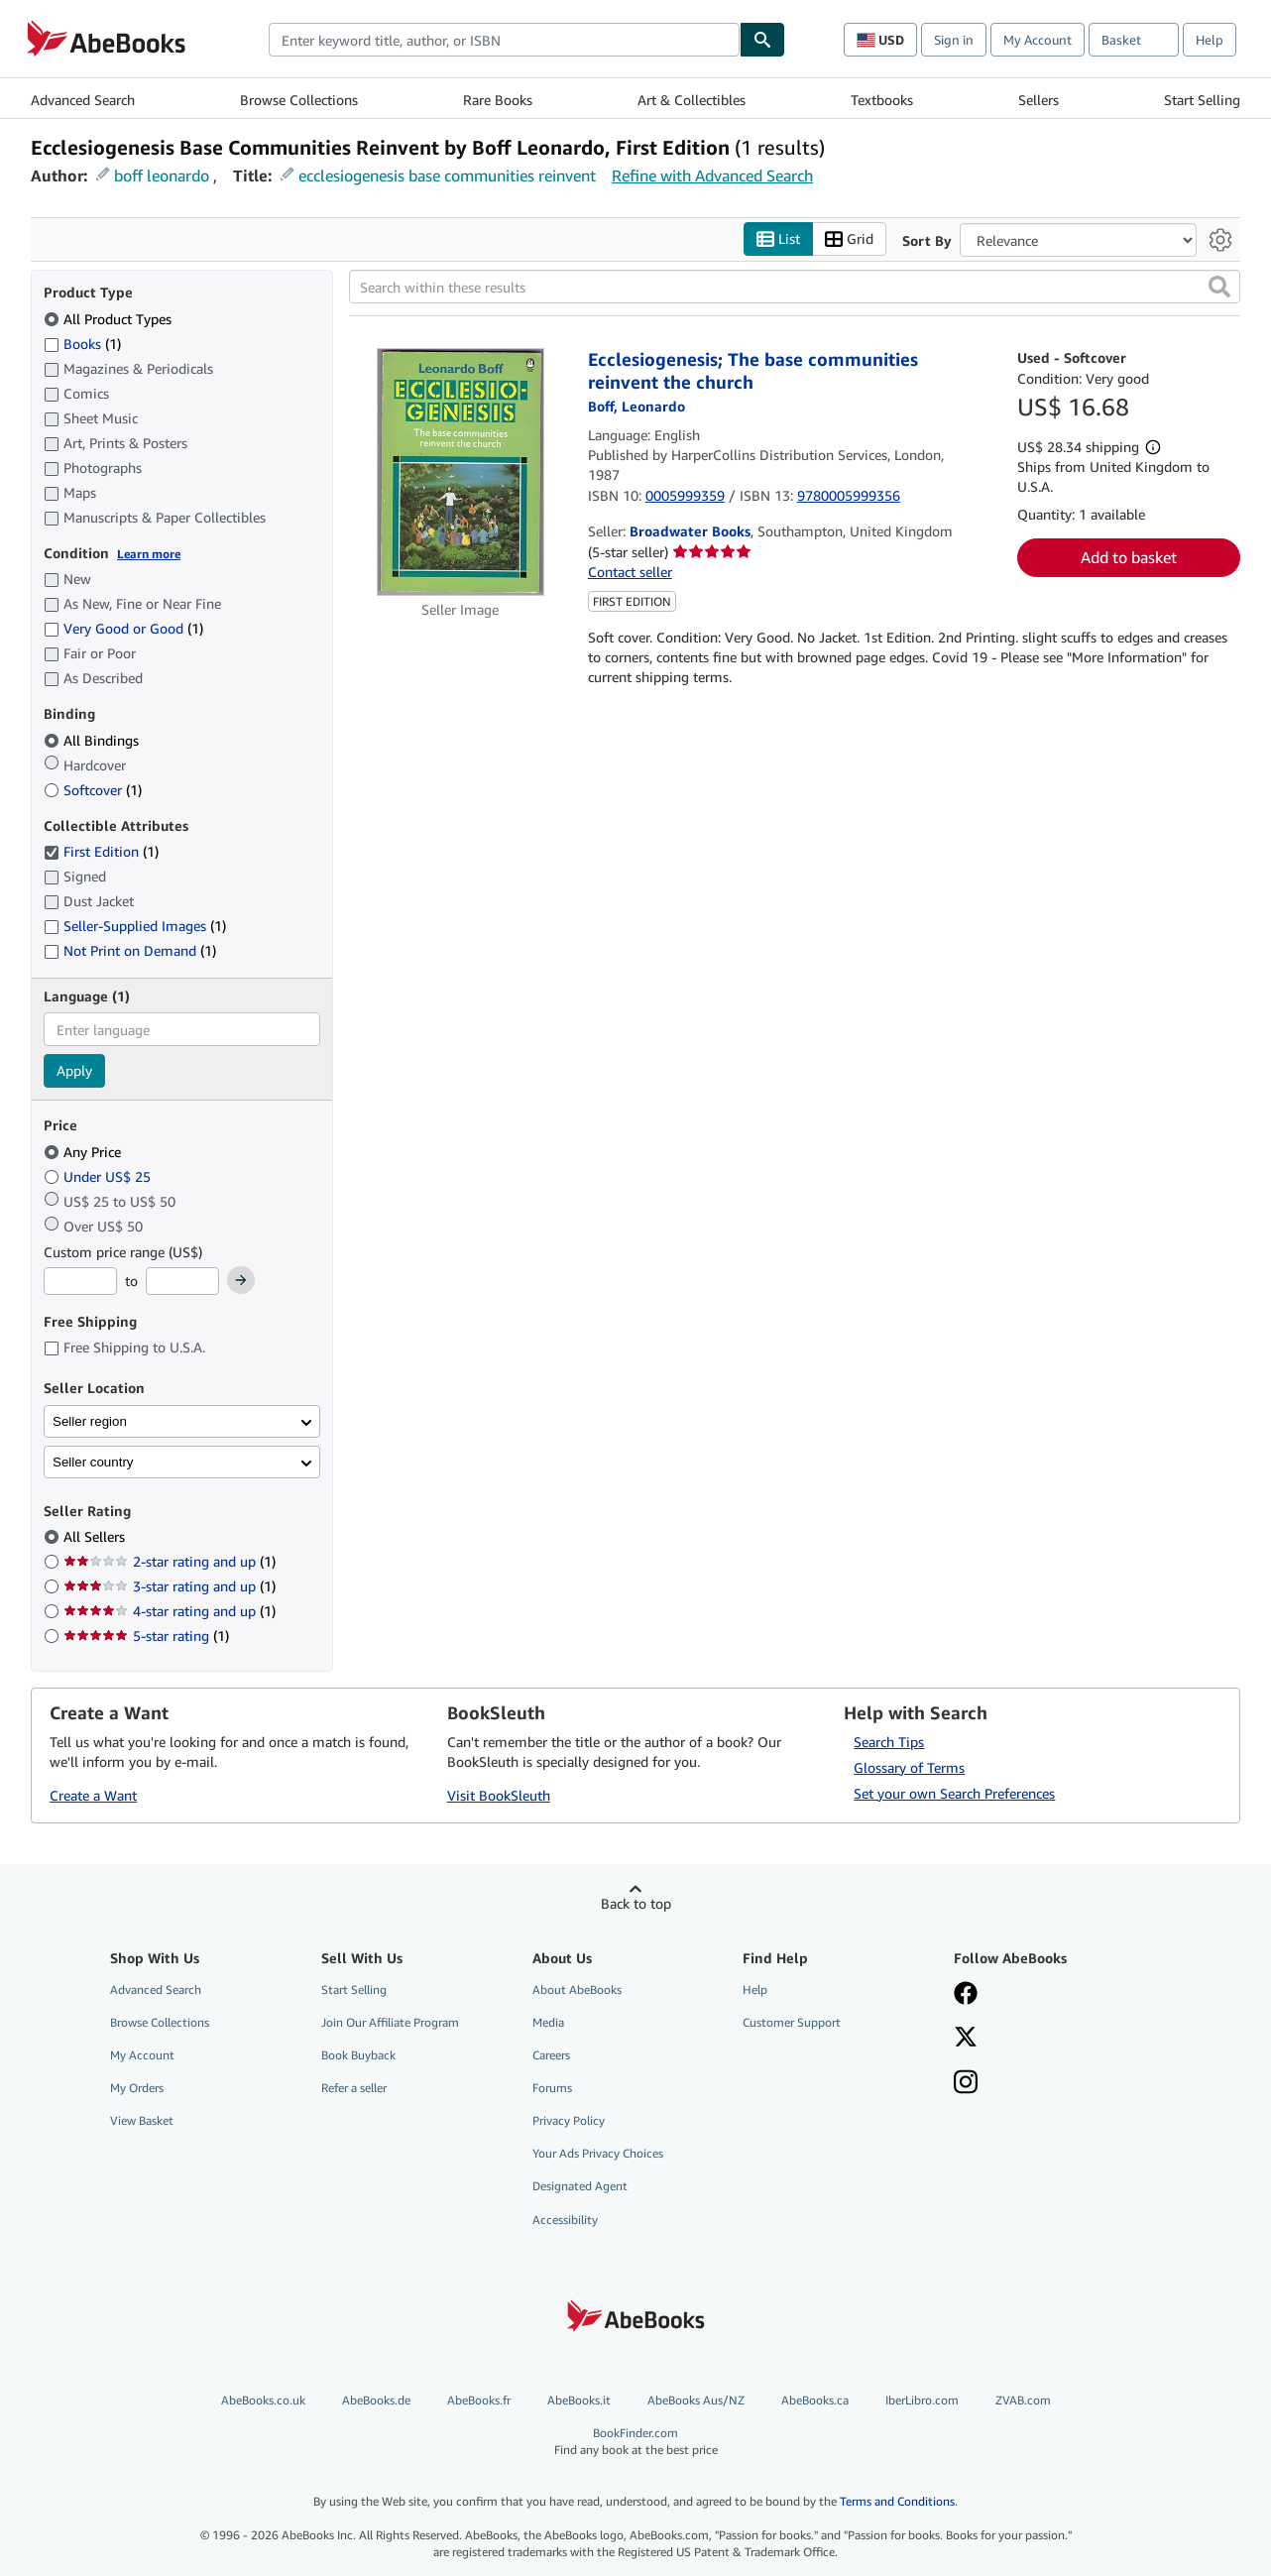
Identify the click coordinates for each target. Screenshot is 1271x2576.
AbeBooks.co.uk (263, 2400)
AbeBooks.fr (479, 2400)
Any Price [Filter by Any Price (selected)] (84, 1151)
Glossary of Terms (909, 1767)
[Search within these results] (794, 286)
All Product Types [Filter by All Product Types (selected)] (109, 318)
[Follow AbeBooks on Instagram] (966, 2084)
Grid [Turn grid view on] (849, 239)
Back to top (636, 1903)
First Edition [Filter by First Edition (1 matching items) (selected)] (101, 851)
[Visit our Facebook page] (966, 1995)
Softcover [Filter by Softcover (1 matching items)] (93, 789)
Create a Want (93, 1795)
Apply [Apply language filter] (74, 1070)
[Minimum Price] (80, 1281)
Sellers (1038, 99)
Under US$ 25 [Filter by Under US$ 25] (99, 1176)
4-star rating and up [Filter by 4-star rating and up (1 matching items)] (169, 1610)
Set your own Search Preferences (954, 1793)
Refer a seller (354, 2087)
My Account (1037, 40)
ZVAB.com (1023, 2400)
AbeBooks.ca (815, 2400)
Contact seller (630, 571)
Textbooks (882, 99)
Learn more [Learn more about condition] (148, 553)
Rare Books (497, 99)
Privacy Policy (568, 2120)
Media (548, 2022)
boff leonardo (161, 175)
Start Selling (1202, 99)
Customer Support (792, 2022)
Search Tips (889, 1741)
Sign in (954, 40)
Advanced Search (83, 99)
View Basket (141, 2120)
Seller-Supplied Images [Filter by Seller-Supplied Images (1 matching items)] (135, 925)
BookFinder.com (636, 2441)
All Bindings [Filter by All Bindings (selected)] (93, 740)
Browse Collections (299, 99)
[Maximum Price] (182, 1281)
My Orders (137, 2087)
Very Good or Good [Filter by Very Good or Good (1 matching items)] (123, 628)
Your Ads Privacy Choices (597, 2153)
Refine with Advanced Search (712, 175)
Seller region (90, 1421)
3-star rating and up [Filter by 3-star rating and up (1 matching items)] (169, 1586)
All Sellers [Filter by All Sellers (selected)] (96, 1536)
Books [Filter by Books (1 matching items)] (82, 343)
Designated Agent (580, 2185)
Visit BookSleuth (498, 1795)
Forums (552, 2087)
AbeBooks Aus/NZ (696, 2400)
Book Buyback (358, 2055)
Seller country (93, 1462)
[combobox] (504, 40)
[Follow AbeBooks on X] (966, 2038)
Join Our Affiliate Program (390, 2022)
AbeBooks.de (376, 2400)
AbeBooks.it (579, 2400)
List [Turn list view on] (778, 239)
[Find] (762, 40)
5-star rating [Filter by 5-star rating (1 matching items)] (146, 1635)
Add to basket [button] (1129, 557)
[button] (1219, 286)
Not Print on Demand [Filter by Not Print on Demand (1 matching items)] (130, 950)
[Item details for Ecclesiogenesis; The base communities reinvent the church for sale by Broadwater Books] (460, 472)
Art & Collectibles (691, 99)
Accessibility (565, 2219)
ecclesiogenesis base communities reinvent (447, 175)
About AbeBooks (577, 1989)
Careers (551, 2055)
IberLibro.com (922, 2400)
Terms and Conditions (897, 2501)
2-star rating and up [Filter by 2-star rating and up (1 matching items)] (169, 1561)
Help (1209, 40)
